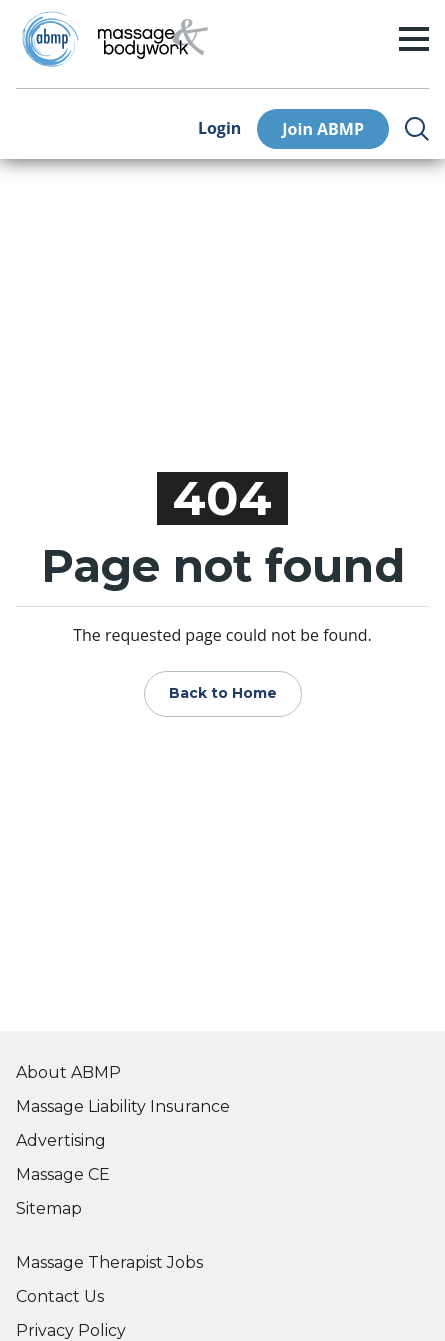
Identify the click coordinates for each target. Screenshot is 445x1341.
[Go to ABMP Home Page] (49, 39)
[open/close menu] (414, 39)
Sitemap (49, 1208)
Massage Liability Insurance (123, 1106)
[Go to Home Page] (153, 39)
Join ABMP (323, 129)
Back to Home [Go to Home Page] (223, 693)
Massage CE (63, 1174)
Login (219, 128)
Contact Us (60, 1296)
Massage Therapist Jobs (109, 1262)
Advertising (61, 1140)
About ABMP (68, 1072)
